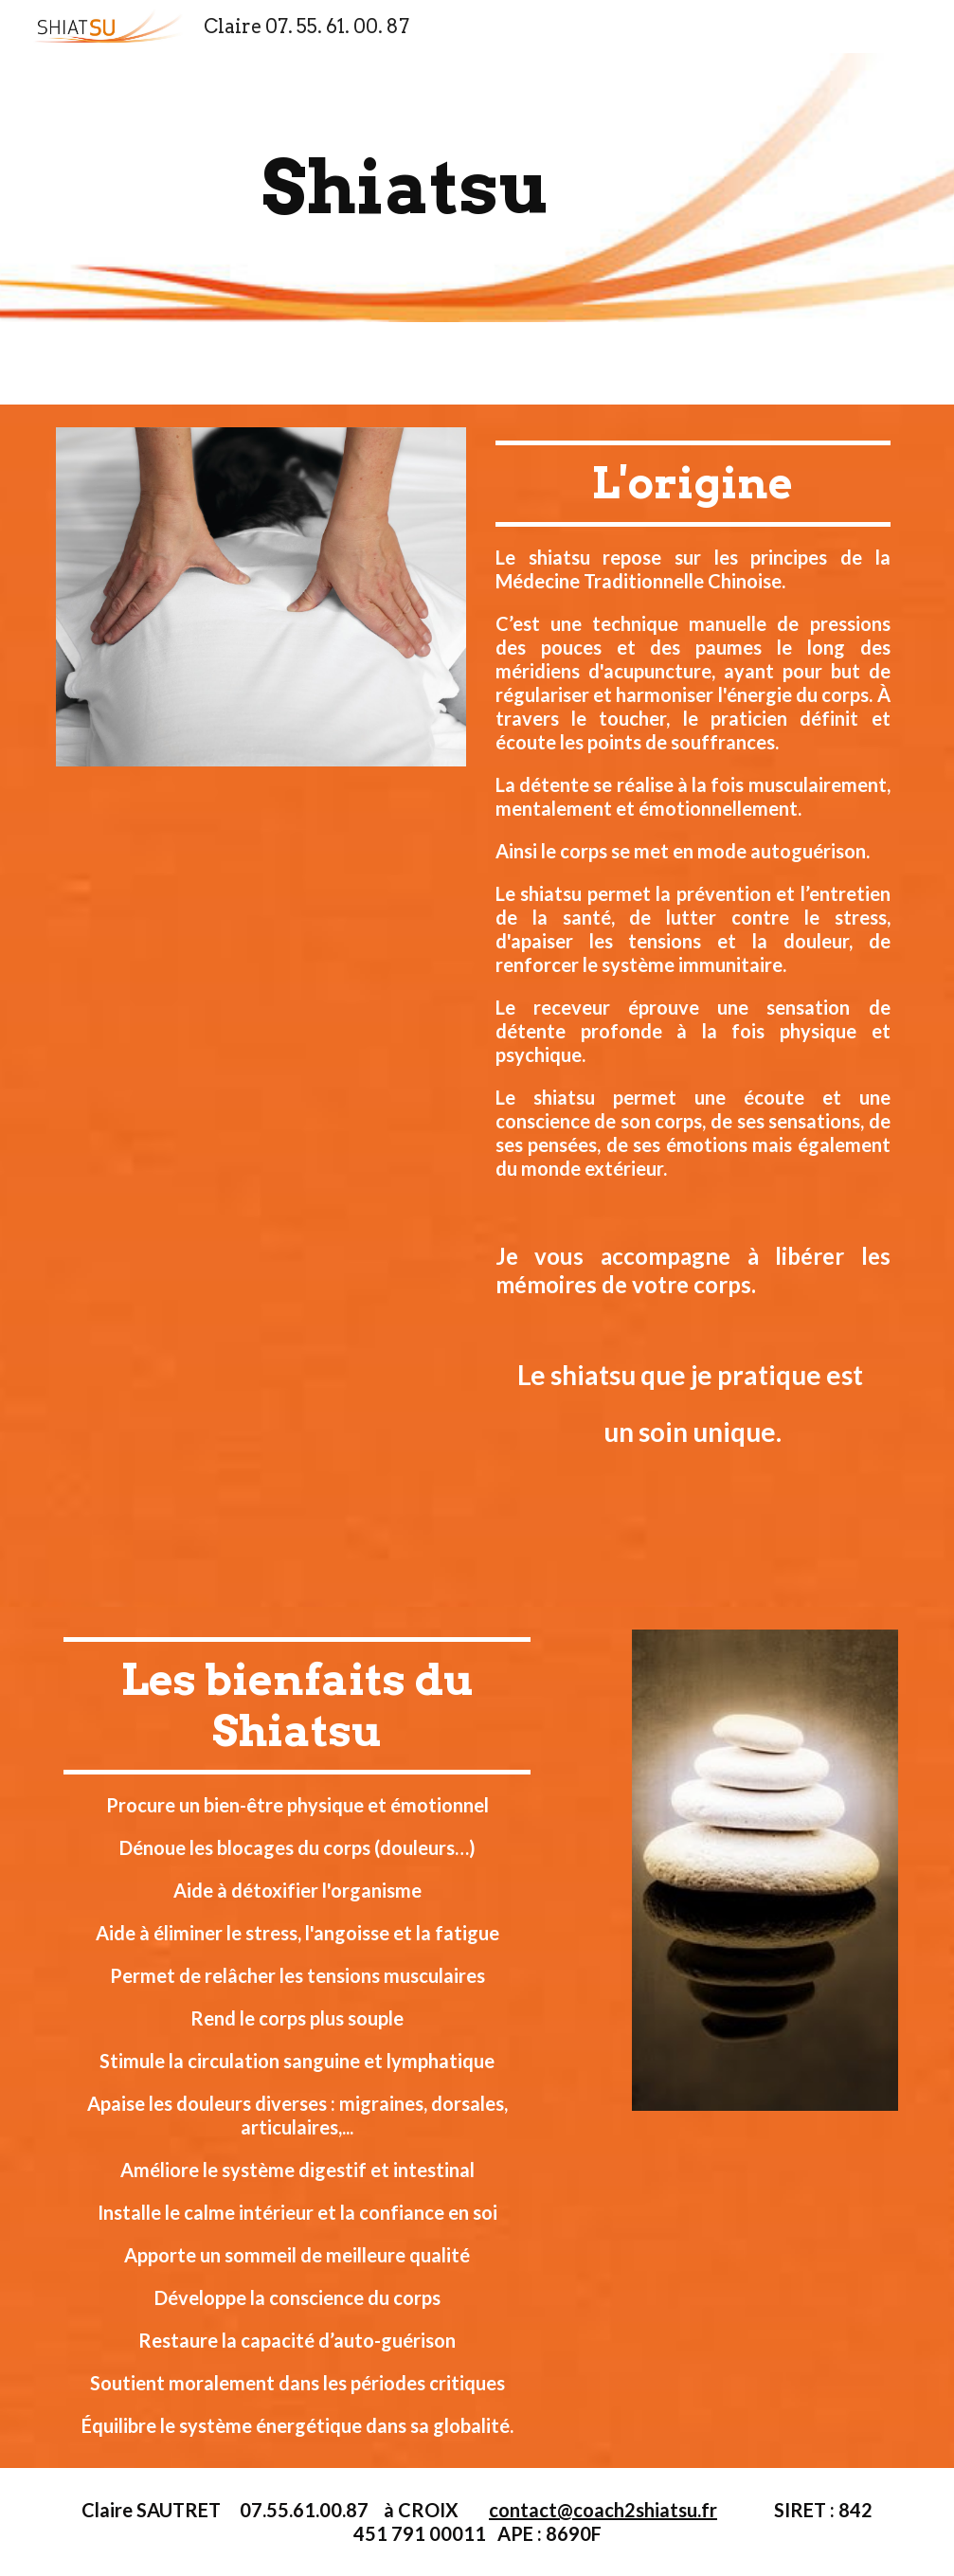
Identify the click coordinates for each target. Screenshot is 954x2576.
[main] (404, 187)
